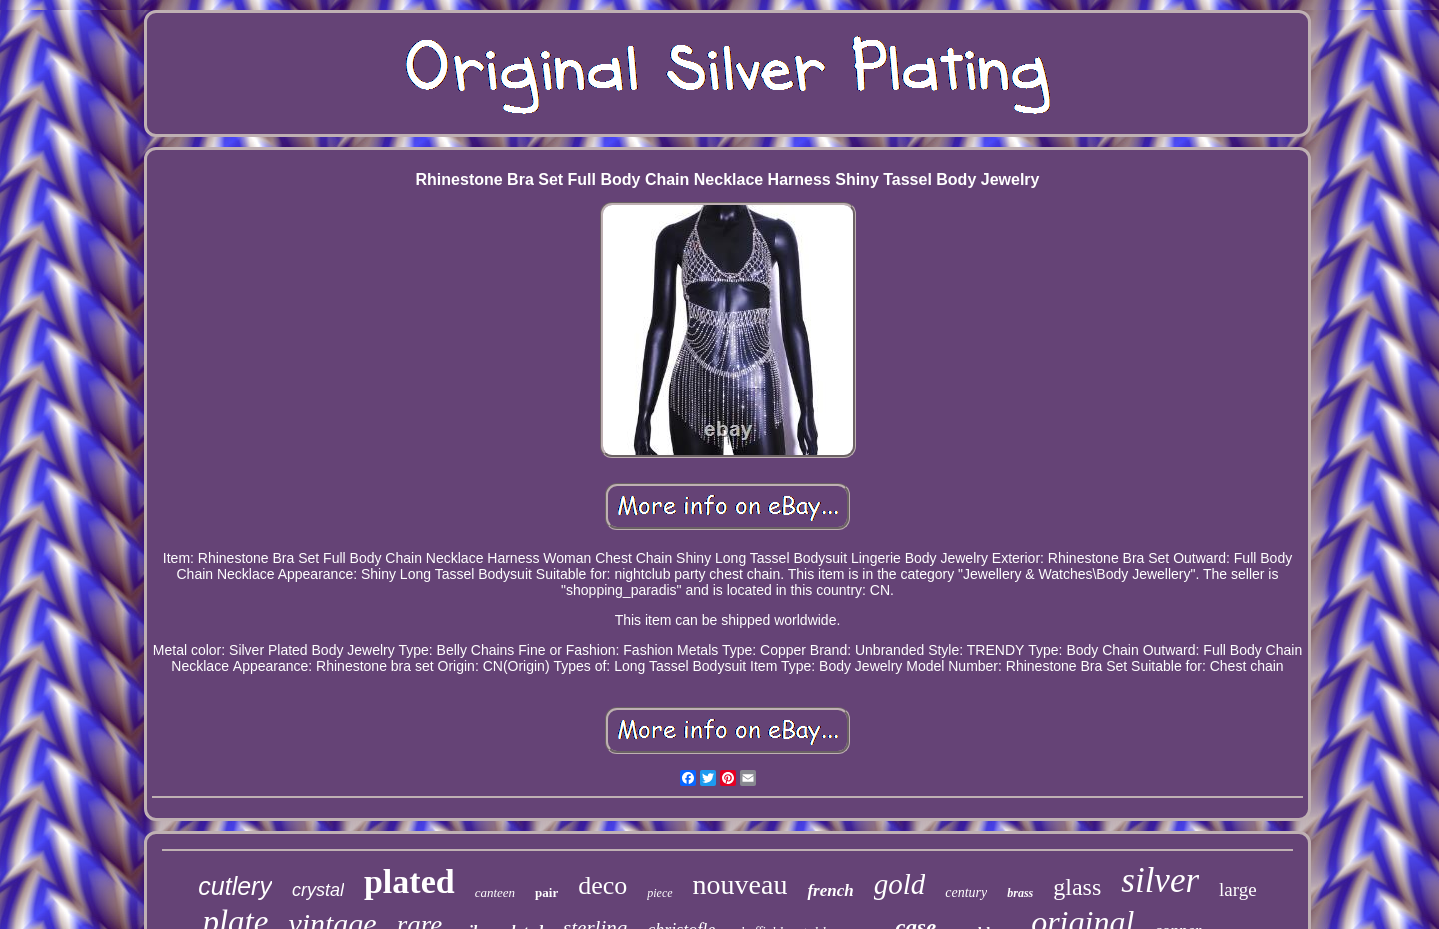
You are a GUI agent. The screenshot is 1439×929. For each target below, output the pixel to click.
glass (1077, 887)
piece (659, 893)
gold (900, 884)
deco (602, 885)
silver (1160, 880)
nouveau (740, 884)
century (966, 892)
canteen (495, 892)
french (830, 890)
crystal (318, 890)
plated (409, 881)
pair (546, 892)
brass (1020, 893)
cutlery (235, 886)
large (1238, 889)
